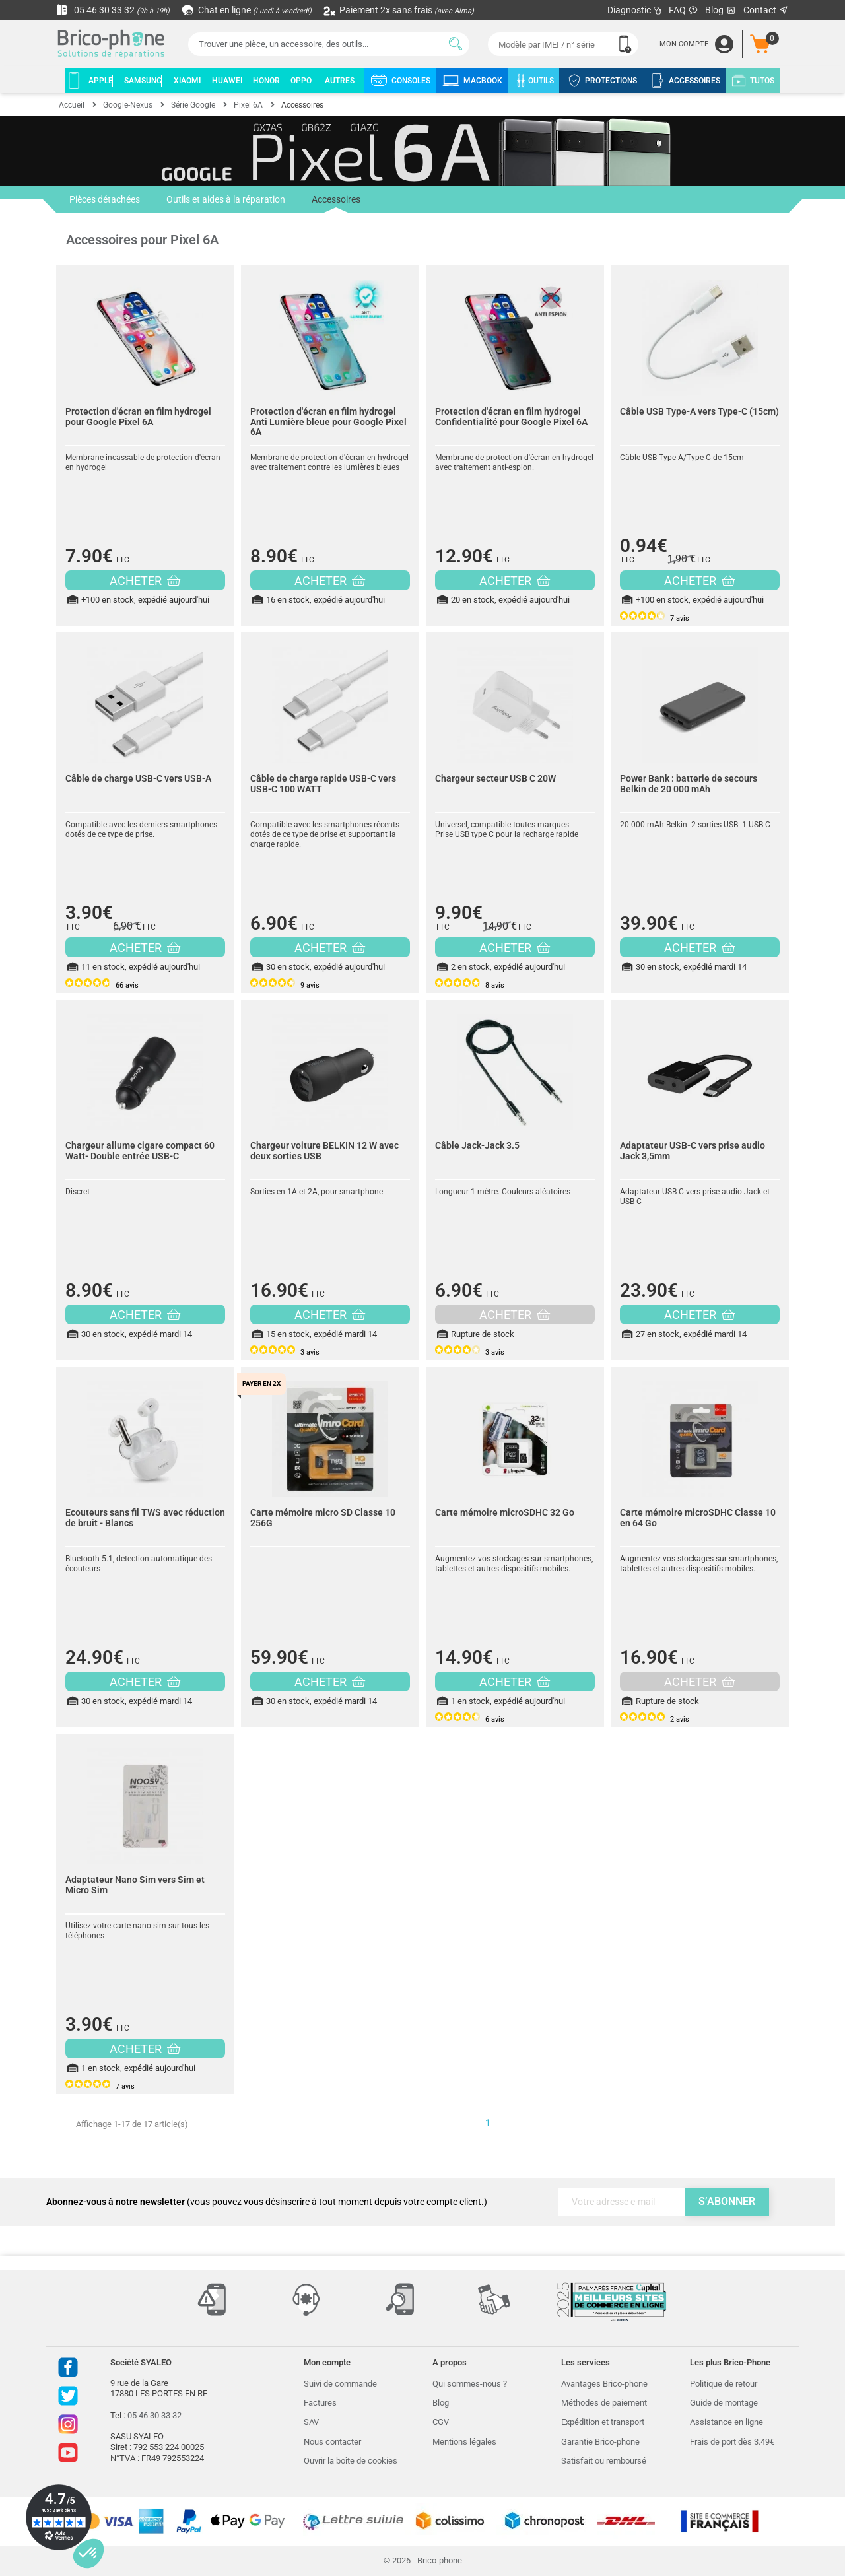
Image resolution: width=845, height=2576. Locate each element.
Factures (320, 2403)
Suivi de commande (340, 2384)
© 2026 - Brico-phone (423, 2560)
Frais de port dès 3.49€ (732, 2442)
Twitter (68, 2396)
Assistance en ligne (726, 2422)
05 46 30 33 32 (113, 10)
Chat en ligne (247, 10)
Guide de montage (724, 2403)
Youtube (68, 2452)
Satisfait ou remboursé (603, 2461)
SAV (311, 2422)
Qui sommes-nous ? (469, 2384)
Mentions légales (464, 2442)
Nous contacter (332, 2442)
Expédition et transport (602, 2422)
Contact (766, 10)
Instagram (68, 2424)
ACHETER (145, 581)
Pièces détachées (104, 199)
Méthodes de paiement (604, 2403)
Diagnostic (634, 10)
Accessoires (336, 203)
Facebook (68, 2367)
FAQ (683, 10)
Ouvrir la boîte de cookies (350, 2461)
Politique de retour (723, 2384)
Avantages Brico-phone (604, 2384)
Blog (721, 10)
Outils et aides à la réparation (225, 199)
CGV (440, 2422)
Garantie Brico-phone (600, 2442)
